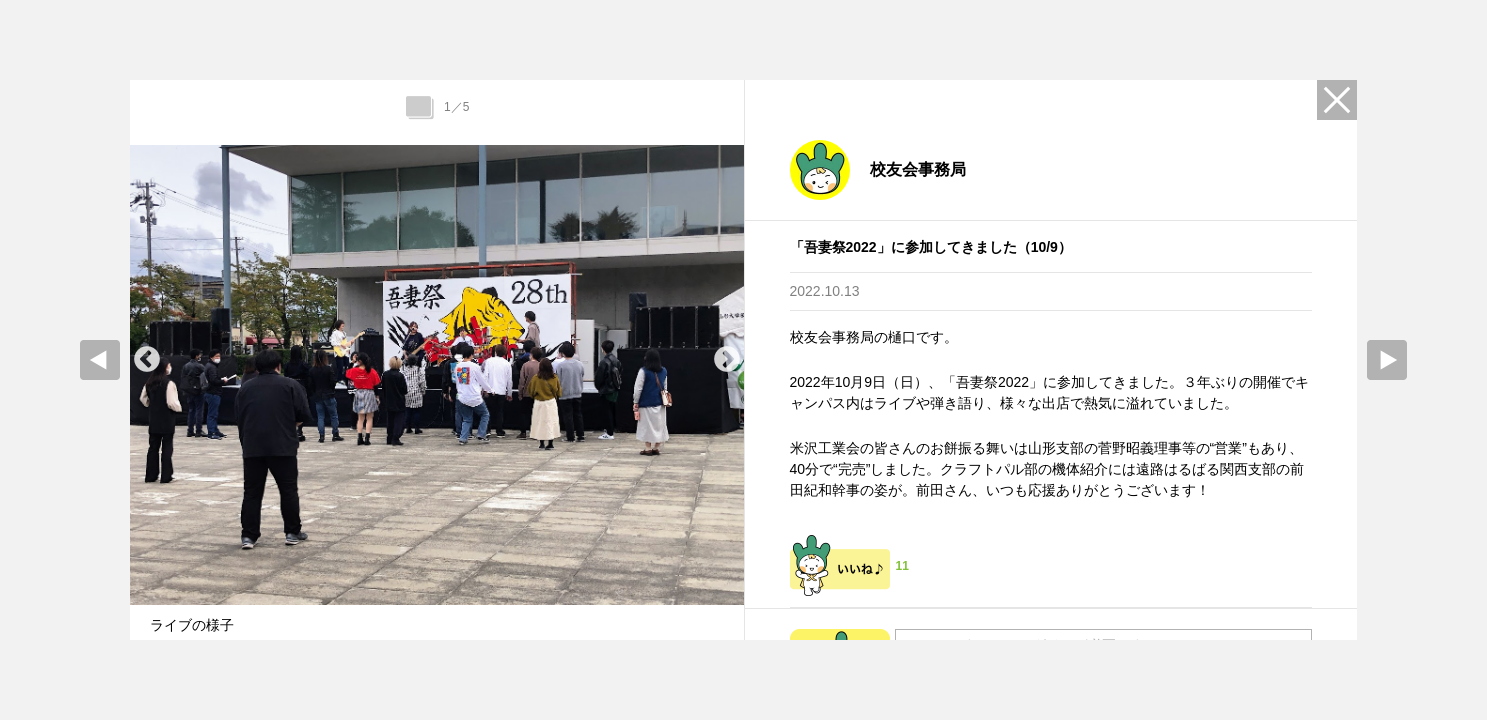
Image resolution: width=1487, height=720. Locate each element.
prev (100, 360)
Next (727, 360)
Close (1337, 100)
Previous (147, 360)
